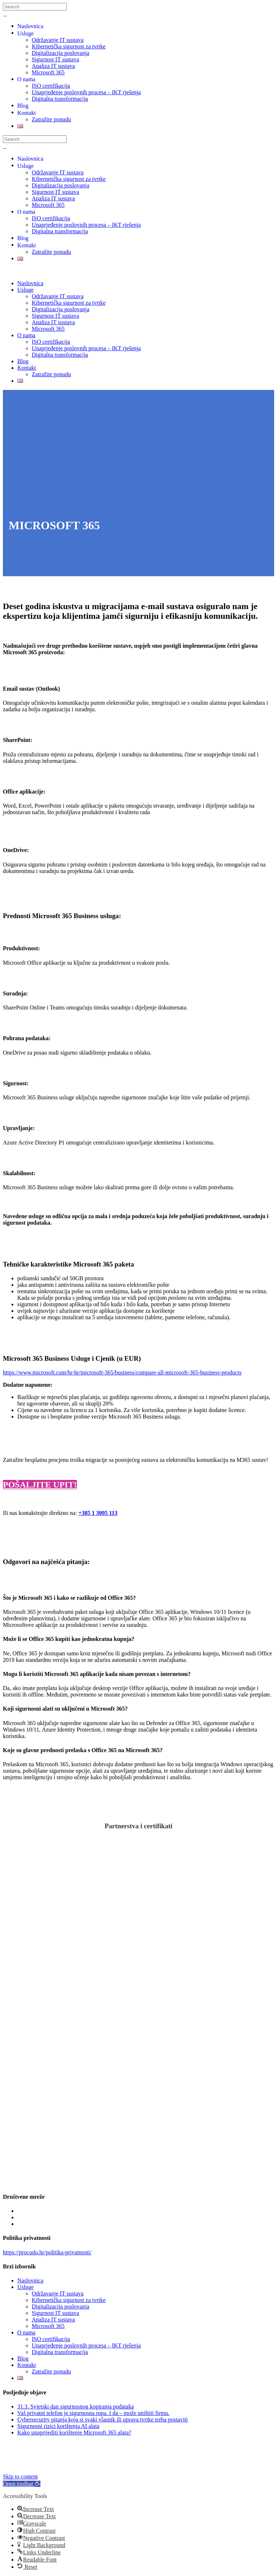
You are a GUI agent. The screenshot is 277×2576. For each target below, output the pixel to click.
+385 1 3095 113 (97, 1513)
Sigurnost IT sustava (55, 2313)
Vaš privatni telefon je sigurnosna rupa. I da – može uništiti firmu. (93, 2413)
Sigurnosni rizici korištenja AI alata (58, 2426)
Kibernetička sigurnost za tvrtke (69, 2300)
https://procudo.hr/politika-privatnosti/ (47, 2252)
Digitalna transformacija (60, 2352)
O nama (26, 2332)
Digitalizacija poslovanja (60, 2306)
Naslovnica (30, 2280)
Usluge (25, 2287)
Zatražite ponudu (51, 2371)
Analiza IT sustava (53, 2319)
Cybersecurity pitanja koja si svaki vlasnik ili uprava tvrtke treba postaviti (102, 2419)
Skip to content (20, 2476)
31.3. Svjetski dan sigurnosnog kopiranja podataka (75, 2406)
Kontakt (26, 2365)
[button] (21, 2484)
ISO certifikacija (51, 2339)
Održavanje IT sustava (58, 2293)
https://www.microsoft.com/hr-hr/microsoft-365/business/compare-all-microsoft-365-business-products (122, 1372)
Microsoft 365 (48, 2326)
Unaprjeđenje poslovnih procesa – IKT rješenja (86, 2345)
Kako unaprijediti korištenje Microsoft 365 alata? (74, 2432)
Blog (22, 2358)
